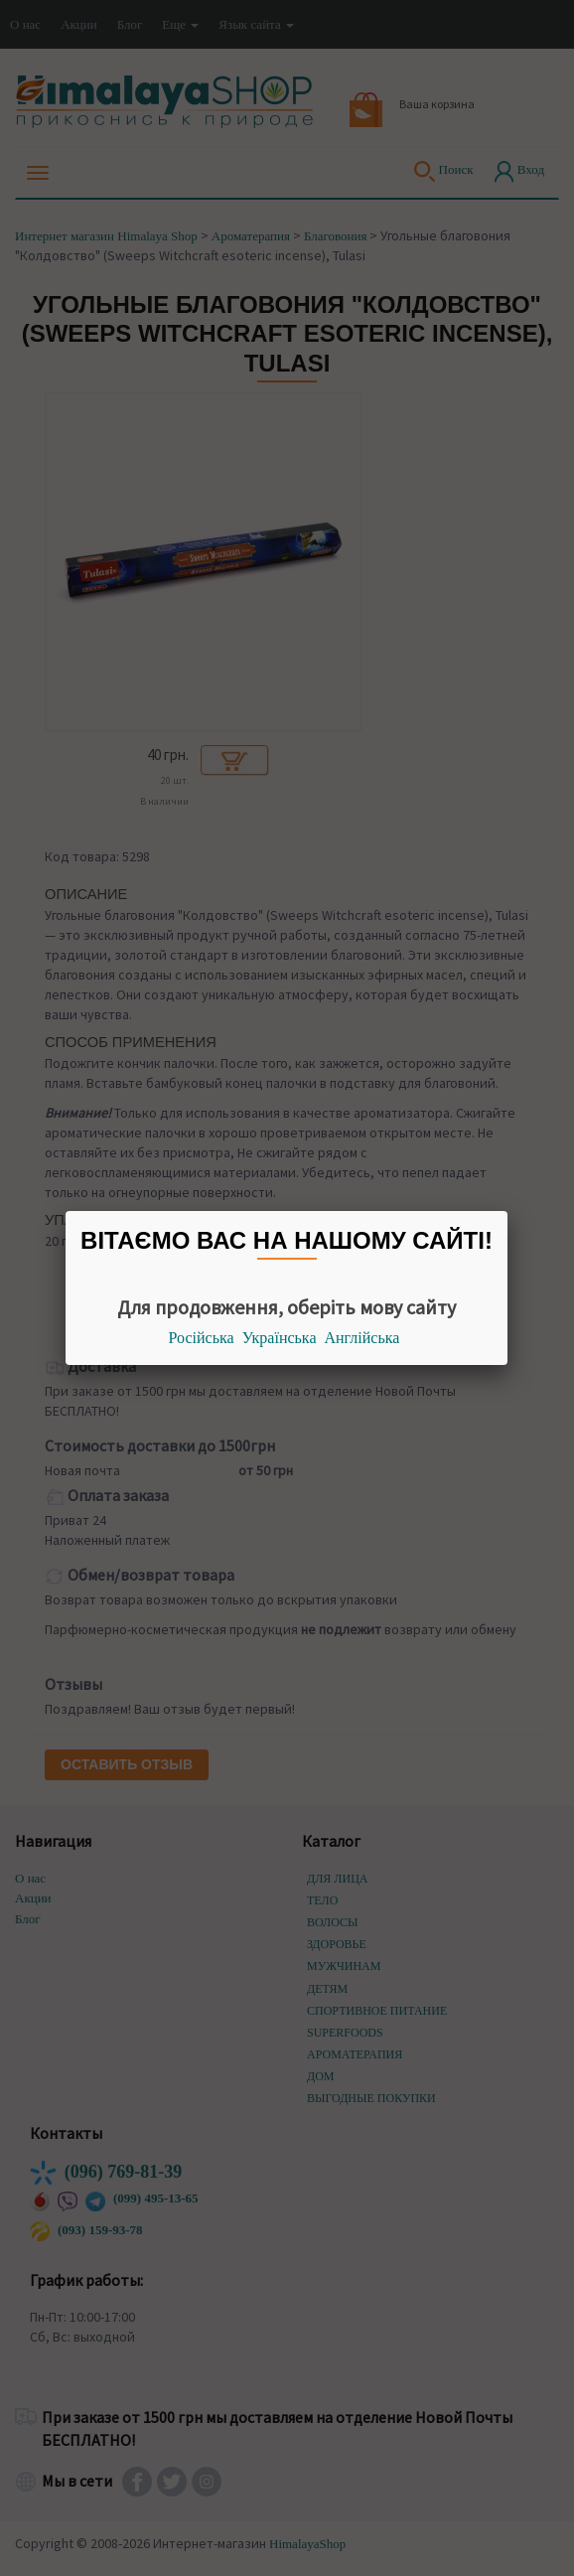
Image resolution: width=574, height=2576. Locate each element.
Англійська (362, 1337)
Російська (201, 1337)
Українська (279, 1337)
